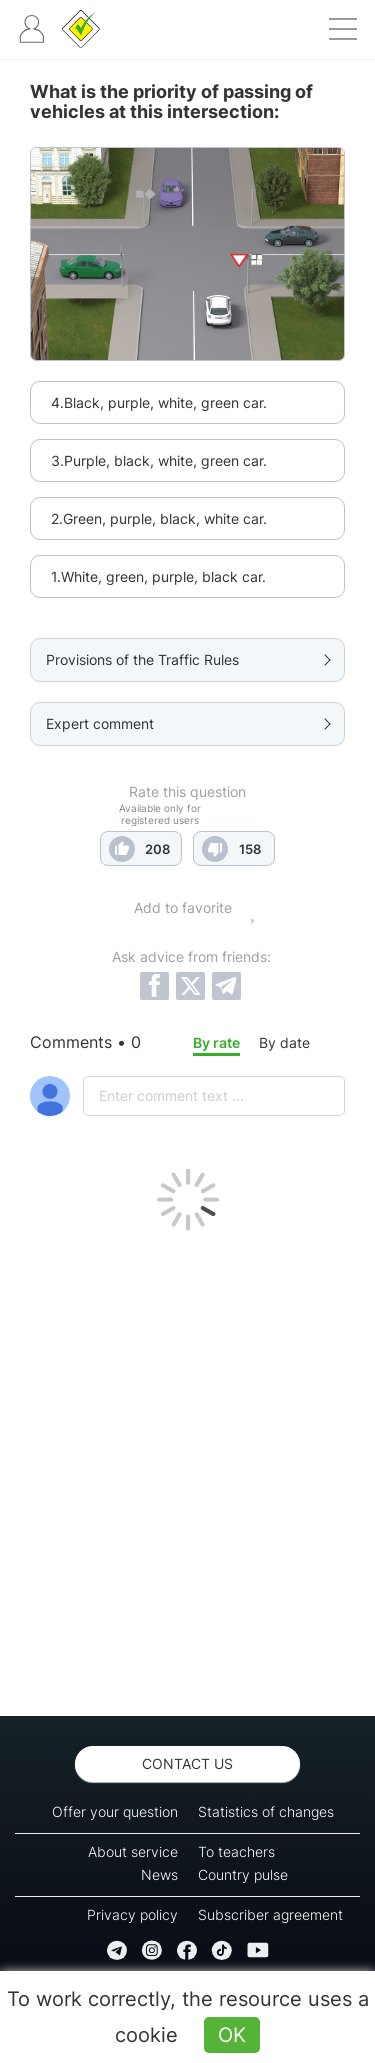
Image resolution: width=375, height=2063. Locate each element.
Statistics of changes (266, 1811)
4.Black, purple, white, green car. (159, 402)
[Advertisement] (187, 1468)
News (159, 1874)
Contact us (187, 1763)
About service (133, 1851)
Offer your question (115, 1811)
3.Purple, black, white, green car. (159, 460)
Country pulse (243, 1874)
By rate (216, 1042)
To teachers (236, 1851)
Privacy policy (132, 1914)
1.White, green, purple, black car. (158, 576)
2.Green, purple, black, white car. (159, 518)
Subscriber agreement (270, 1914)
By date (284, 1042)
